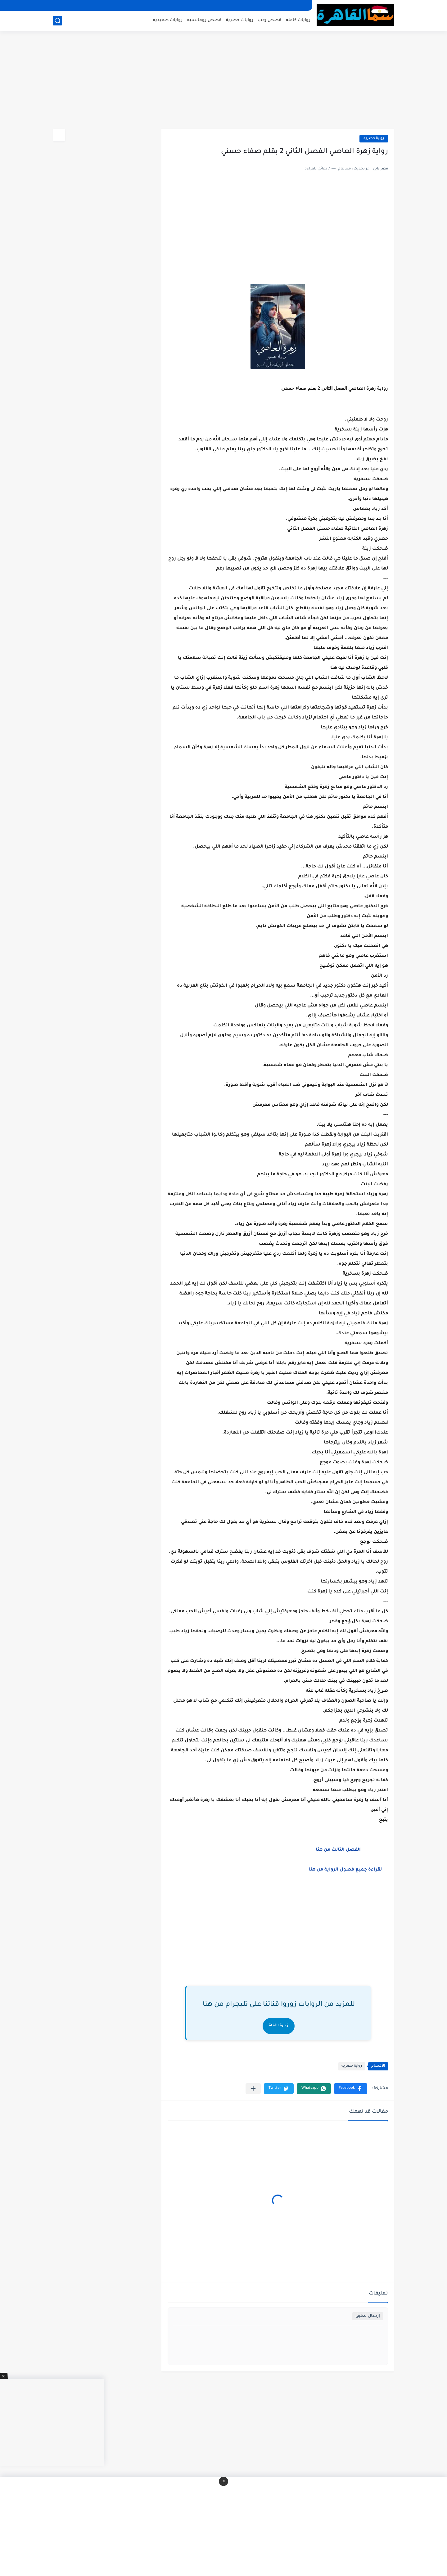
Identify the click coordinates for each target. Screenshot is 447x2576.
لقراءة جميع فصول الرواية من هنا (348, 1869)
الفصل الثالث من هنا (337, 1850)
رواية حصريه (373, 139)
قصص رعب (269, 20)
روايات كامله (298, 20)
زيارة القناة (278, 2026)
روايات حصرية (239, 20)
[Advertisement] (223, 80)
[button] (350, 2088)
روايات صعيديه (168, 20)
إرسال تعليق (367, 2316)
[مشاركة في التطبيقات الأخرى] (253, 2088)
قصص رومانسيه (204, 20)
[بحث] (57, 20)
